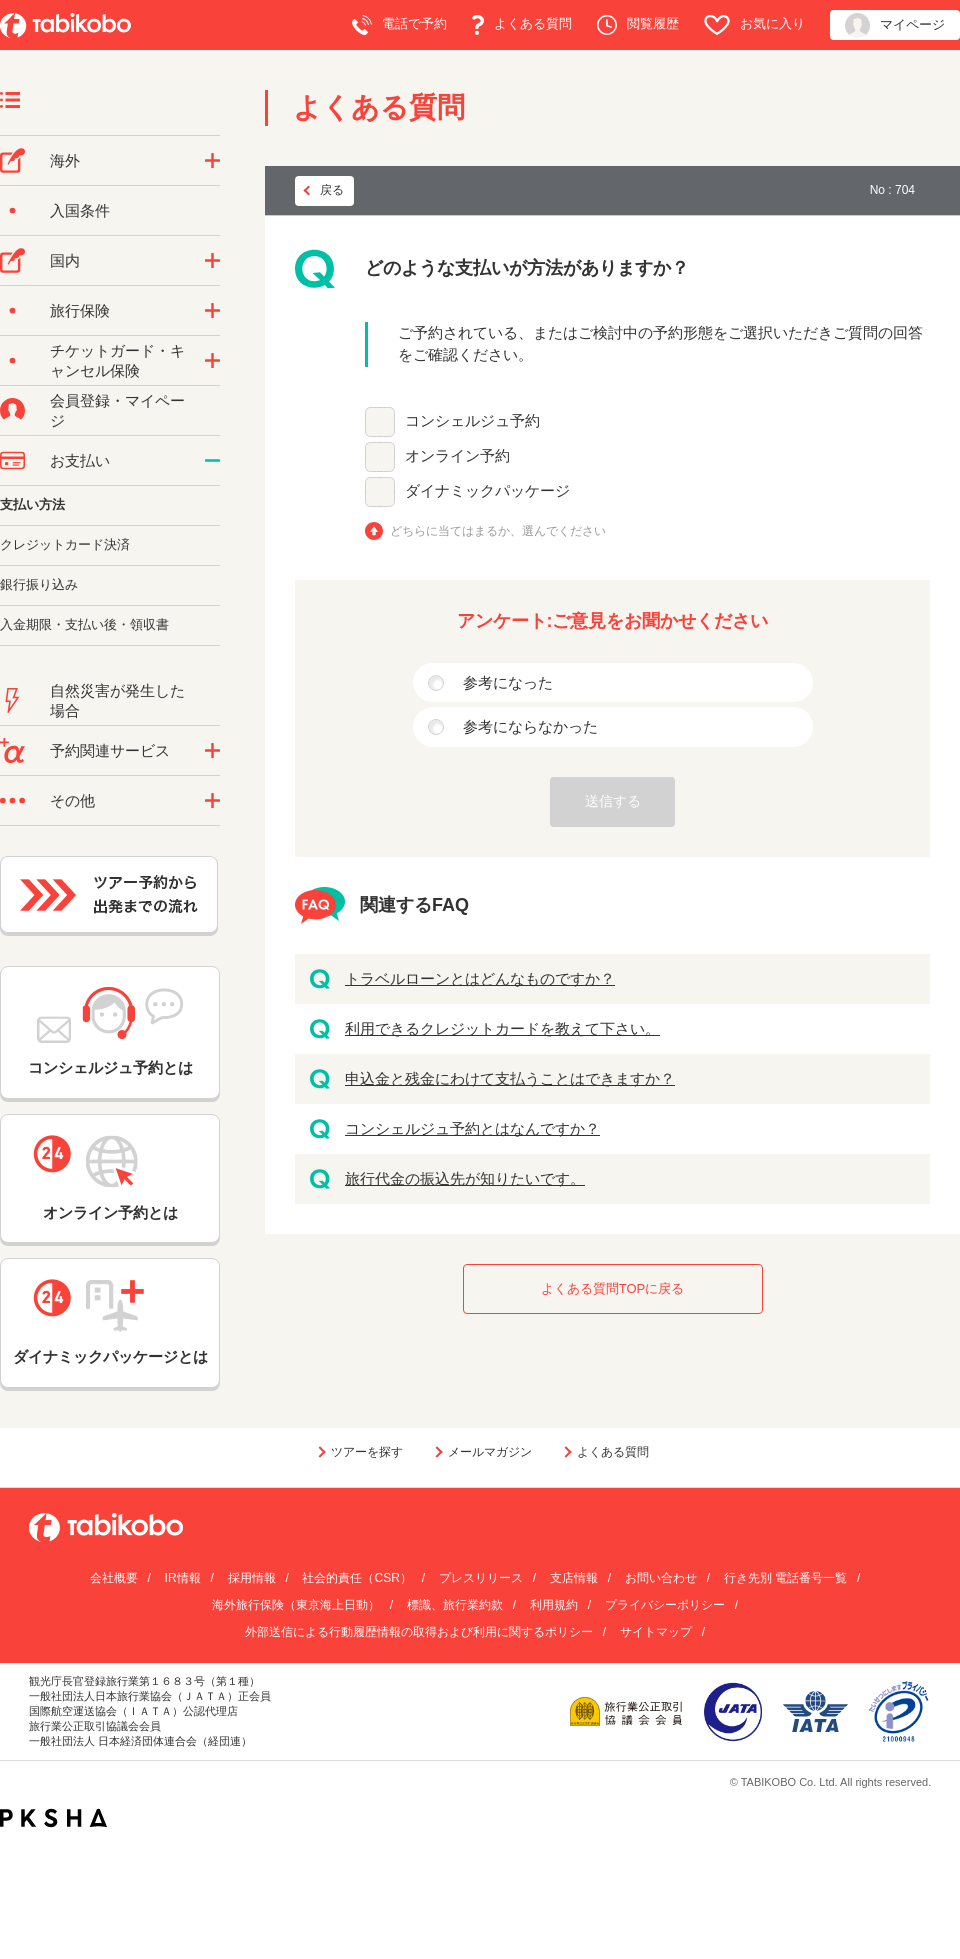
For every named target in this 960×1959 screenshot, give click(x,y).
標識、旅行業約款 (455, 1605)
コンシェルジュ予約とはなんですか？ (472, 1128)
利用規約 (554, 1605)
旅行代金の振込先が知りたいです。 (465, 1178)
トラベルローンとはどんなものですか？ (480, 978)
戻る (332, 190)
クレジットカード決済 (65, 544)
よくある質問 (522, 25)
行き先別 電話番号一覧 (785, 1578)
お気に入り (754, 25)
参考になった (508, 682)
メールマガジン (490, 1452)
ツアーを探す (367, 1452)
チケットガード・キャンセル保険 (117, 360)
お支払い (80, 460)
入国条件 (80, 210)
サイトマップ (656, 1632)
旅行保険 (80, 310)
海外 (65, 160)
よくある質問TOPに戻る (613, 1288)
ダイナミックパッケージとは (110, 1322)
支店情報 (574, 1578)
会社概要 (114, 1578)
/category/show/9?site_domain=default (212, 461)
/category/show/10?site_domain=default (212, 311)
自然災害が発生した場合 (117, 700)
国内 (65, 260)
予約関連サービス (110, 750)
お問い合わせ (661, 1578)
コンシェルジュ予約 (472, 420)
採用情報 (252, 1578)
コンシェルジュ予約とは (110, 1031)
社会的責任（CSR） (356, 1578)
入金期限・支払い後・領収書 (84, 624)
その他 (72, 800)
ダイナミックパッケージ (487, 490)
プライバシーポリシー (665, 1605)
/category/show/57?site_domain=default (212, 261)
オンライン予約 (457, 455)
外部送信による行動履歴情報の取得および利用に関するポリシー (419, 1632)
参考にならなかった (530, 726)
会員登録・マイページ (117, 410)
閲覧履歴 (638, 25)
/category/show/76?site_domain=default (212, 161)
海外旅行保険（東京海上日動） (296, 1605)
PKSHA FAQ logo (53, 1818)
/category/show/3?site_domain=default (212, 801)
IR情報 (183, 1578)
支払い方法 (32, 504)
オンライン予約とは (110, 1178)
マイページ (895, 25)
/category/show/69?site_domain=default (212, 361)
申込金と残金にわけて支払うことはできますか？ (510, 1078)
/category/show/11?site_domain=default (212, 751)
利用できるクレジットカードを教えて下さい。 (502, 1028)
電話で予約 (399, 25)
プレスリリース (481, 1578)
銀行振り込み (39, 584)
